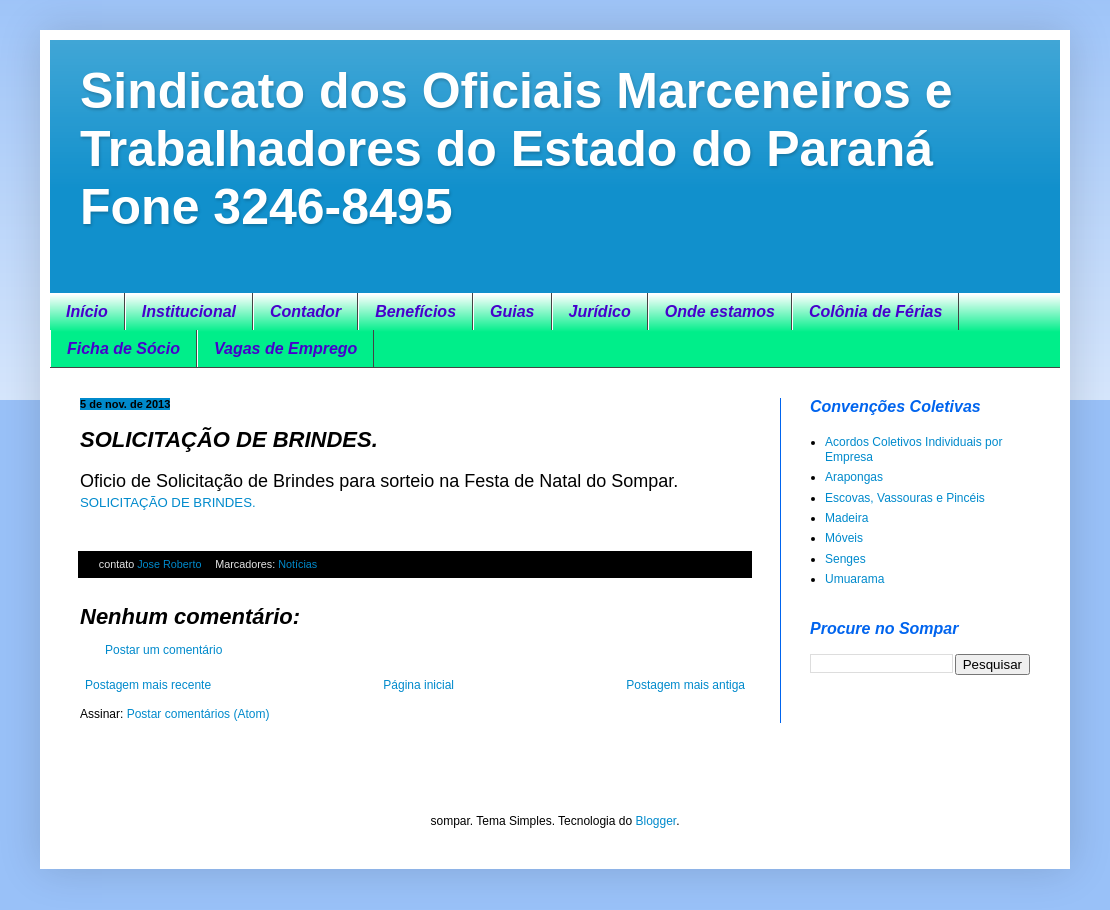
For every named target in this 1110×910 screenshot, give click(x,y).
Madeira (846, 518)
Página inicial (418, 685)
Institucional (189, 311)
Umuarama (854, 579)
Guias (512, 311)
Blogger (655, 821)
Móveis (844, 538)
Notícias (297, 564)
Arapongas (854, 477)
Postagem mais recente (148, 685)
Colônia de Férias (875, 311)
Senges (845, 559)
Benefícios (415, 311)
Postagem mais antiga (685, 685)
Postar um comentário (163, 650)
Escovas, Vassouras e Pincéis (905, 498)
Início (87, 311)
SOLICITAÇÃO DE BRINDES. (168, 502)
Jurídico (600, 311)
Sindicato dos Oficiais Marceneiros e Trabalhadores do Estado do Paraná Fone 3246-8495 (516, 149)
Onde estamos (720, 311)
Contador (305, 311)
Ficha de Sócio (123, 348)
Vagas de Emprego (285, 348)
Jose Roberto (170, 564)
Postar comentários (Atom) (198, 714)
